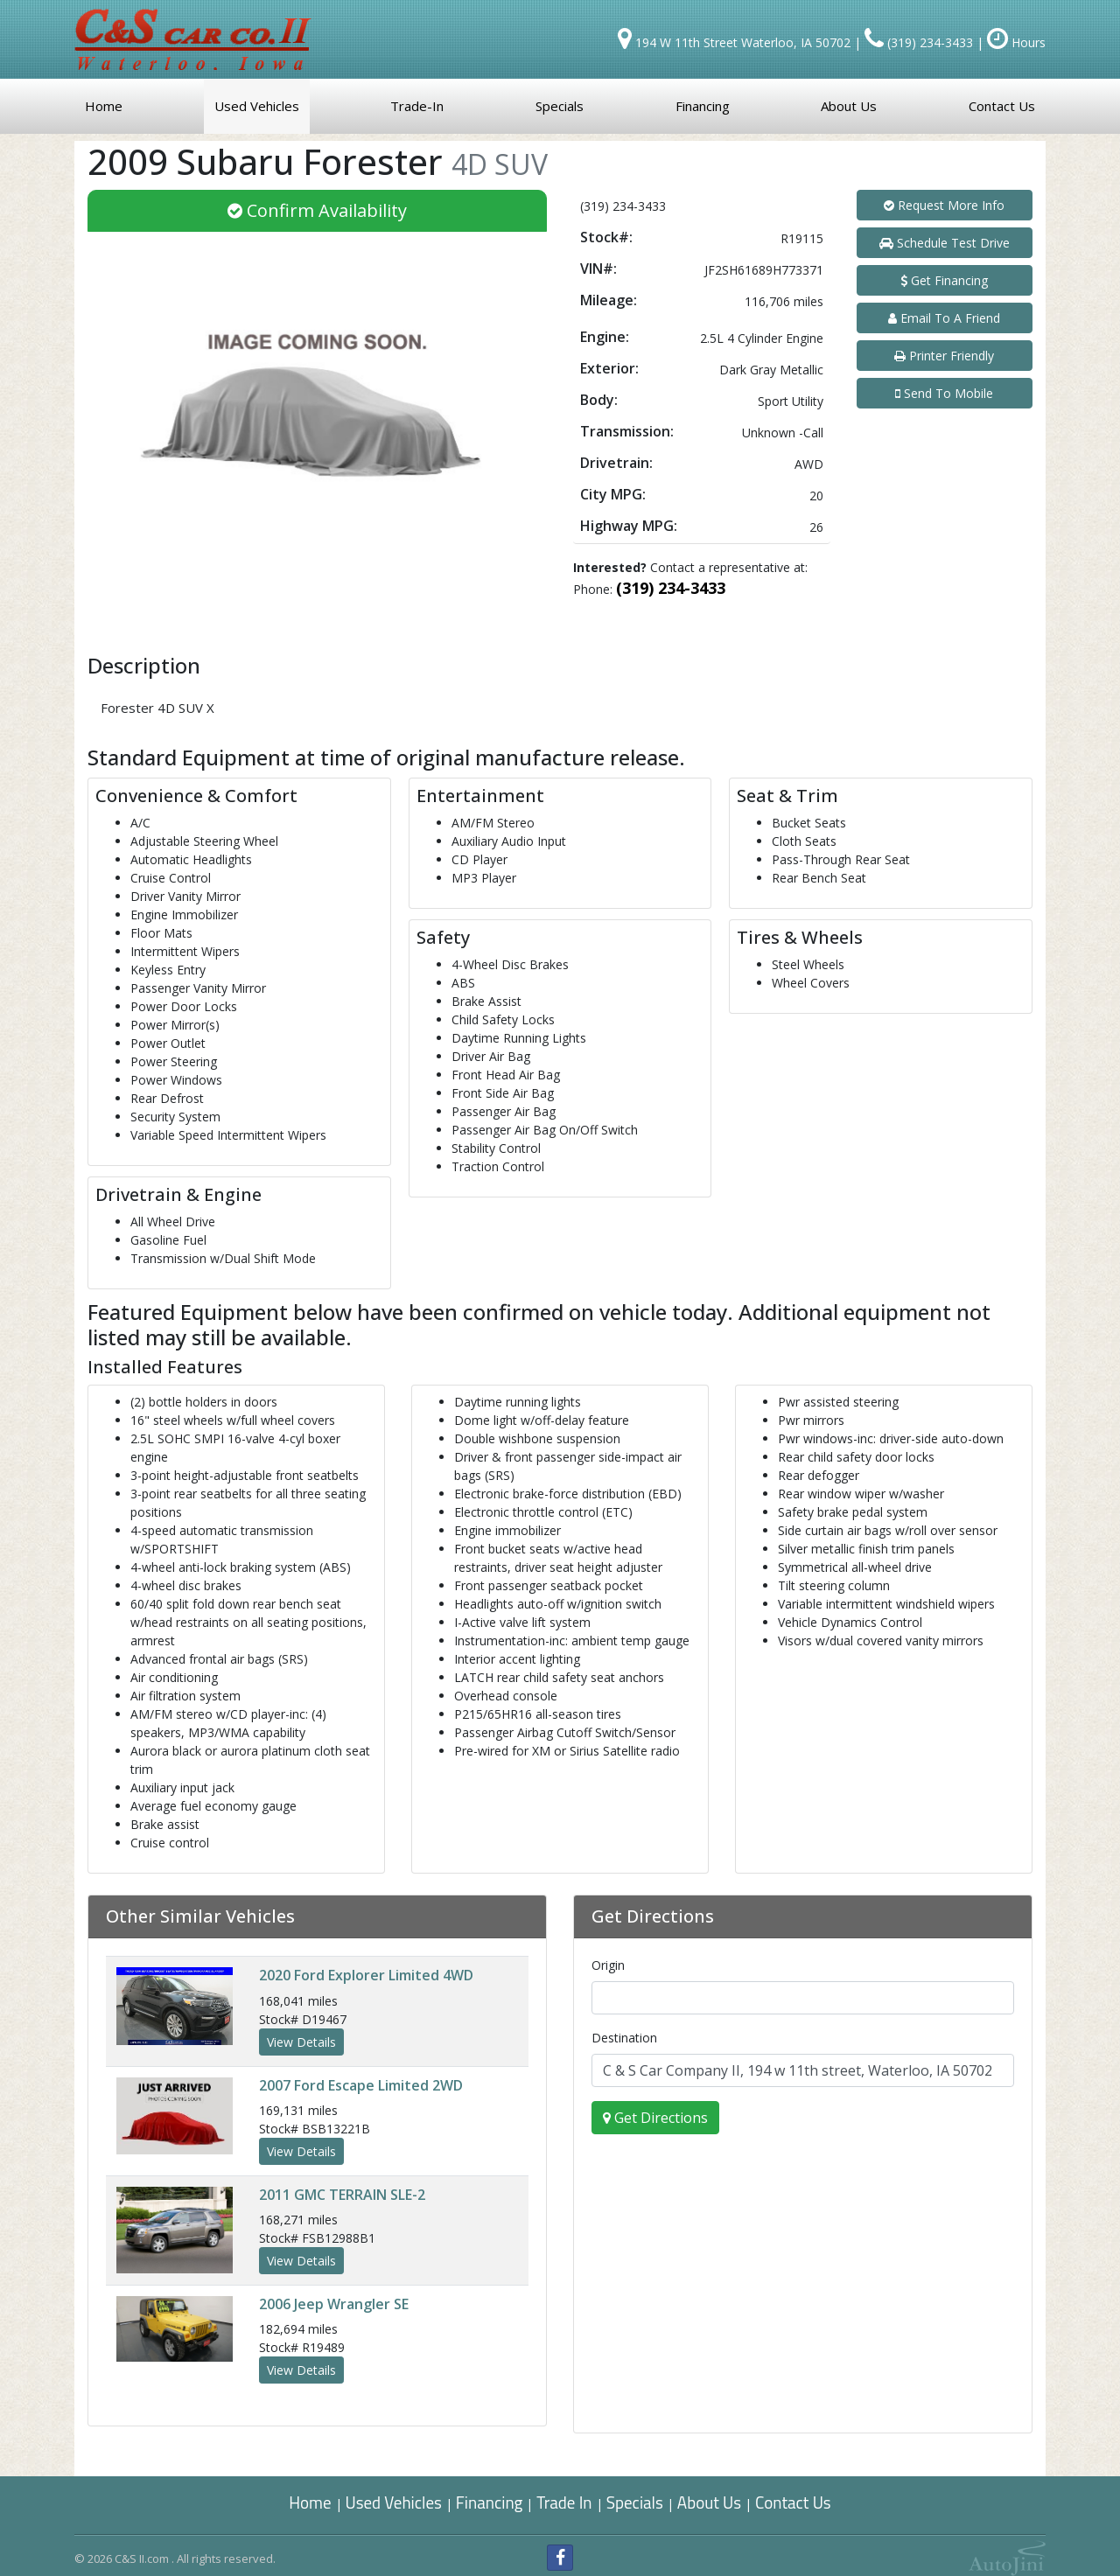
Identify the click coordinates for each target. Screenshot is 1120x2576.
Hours (1016, 42)
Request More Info (944, 205)
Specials (634, 2502)
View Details (301, 2042)
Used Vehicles (394, 2502)
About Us (709, 2502)
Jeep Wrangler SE (334, 2304)
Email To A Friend (944, 318)
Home (310, 2502)
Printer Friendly (944, 355)
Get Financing (944, 280)
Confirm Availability (317, 210)
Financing (489, 2502)
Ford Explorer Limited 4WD (366, 1975)
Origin (608, 1965)
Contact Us (793, 2502)
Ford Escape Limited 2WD (361, 2085)
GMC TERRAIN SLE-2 (342, 2194)
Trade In (565, 2502)
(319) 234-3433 (670, 587)
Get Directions (655, 2117)
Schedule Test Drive (944, 242)
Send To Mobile (944, 393)
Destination (624, 2037)
